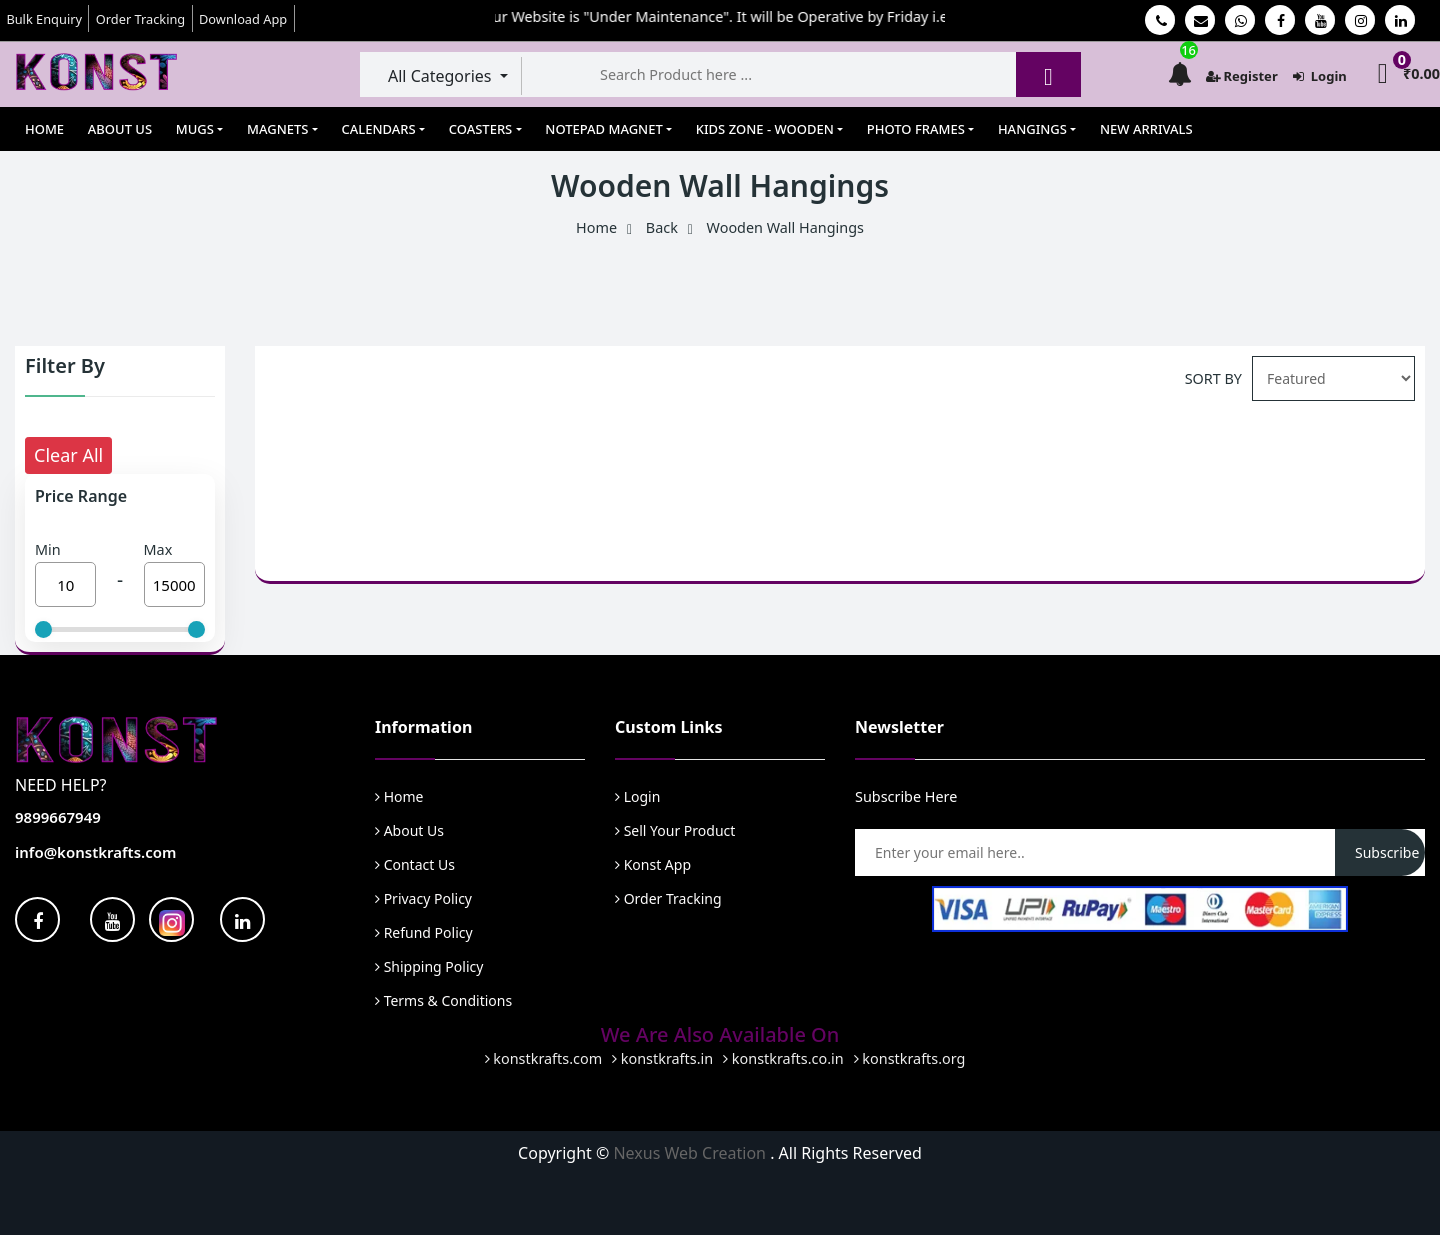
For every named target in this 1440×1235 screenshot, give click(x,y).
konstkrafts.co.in (783, 1058)
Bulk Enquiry (44, 19)
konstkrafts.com (544, 1058)
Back (662, 227)
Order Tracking (140, 19)
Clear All (68, 455)
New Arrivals (1146, 129)
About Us (120, 129)
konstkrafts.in (662, 1058)
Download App (243, 19)
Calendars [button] (379, 129)
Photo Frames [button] (916, 129)
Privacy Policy (423, 898)
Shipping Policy (429, 966)
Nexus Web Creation (691, 1153)
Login (1319, 76)
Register (1242, 76)
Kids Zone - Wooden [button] (765, 129)
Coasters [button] (481, 129)
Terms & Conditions (443, 1000)
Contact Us (415, 864)
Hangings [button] (1032, 129)
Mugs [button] (195, 129)
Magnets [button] (277, 129)
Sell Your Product (675, 830)
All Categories (442, 76)
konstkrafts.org (910, 1058)
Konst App (653, 864)
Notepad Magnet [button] (603, 129)
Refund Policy (424, 932)
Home (44, 129)
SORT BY (1213, 378)
